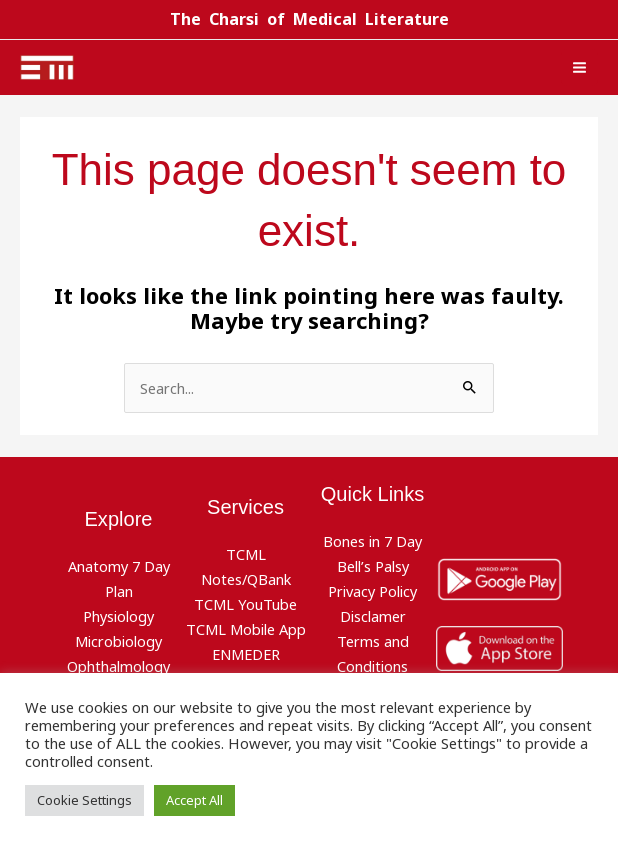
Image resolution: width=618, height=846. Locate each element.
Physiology (118, 616)
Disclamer (373, 616)
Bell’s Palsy (373, 566)
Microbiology (118, 640)
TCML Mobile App (246, 628)
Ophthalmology (118, 665)
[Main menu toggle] (579, 67)
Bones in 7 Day (372, 541)
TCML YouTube (245, 603)
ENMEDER (246, 653)
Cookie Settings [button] (84, 800)
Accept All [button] (194, 800)
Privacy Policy (372, 591)
